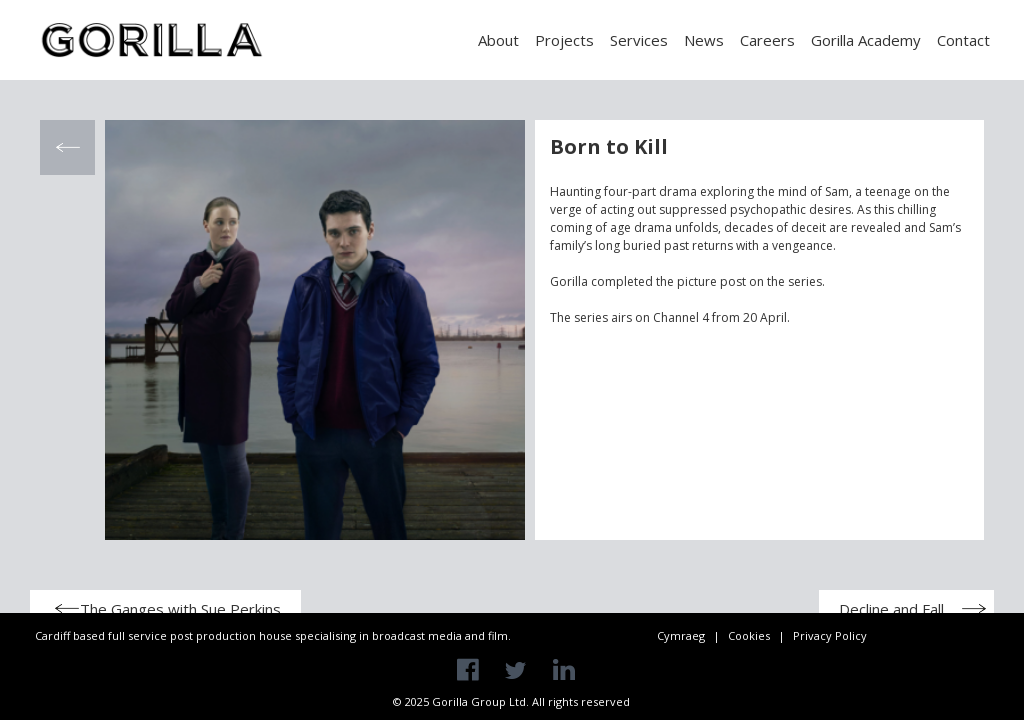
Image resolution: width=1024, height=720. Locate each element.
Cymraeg (681, 635)
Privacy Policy (830, 635)
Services (639, 40)
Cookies (749, 635)
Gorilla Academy (866, 40)
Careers (767, 40)
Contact (963, 40)
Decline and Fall (891, 609)
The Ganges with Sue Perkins (180, 609)
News (704, 40)
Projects (564, 40)
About (498, 40)
